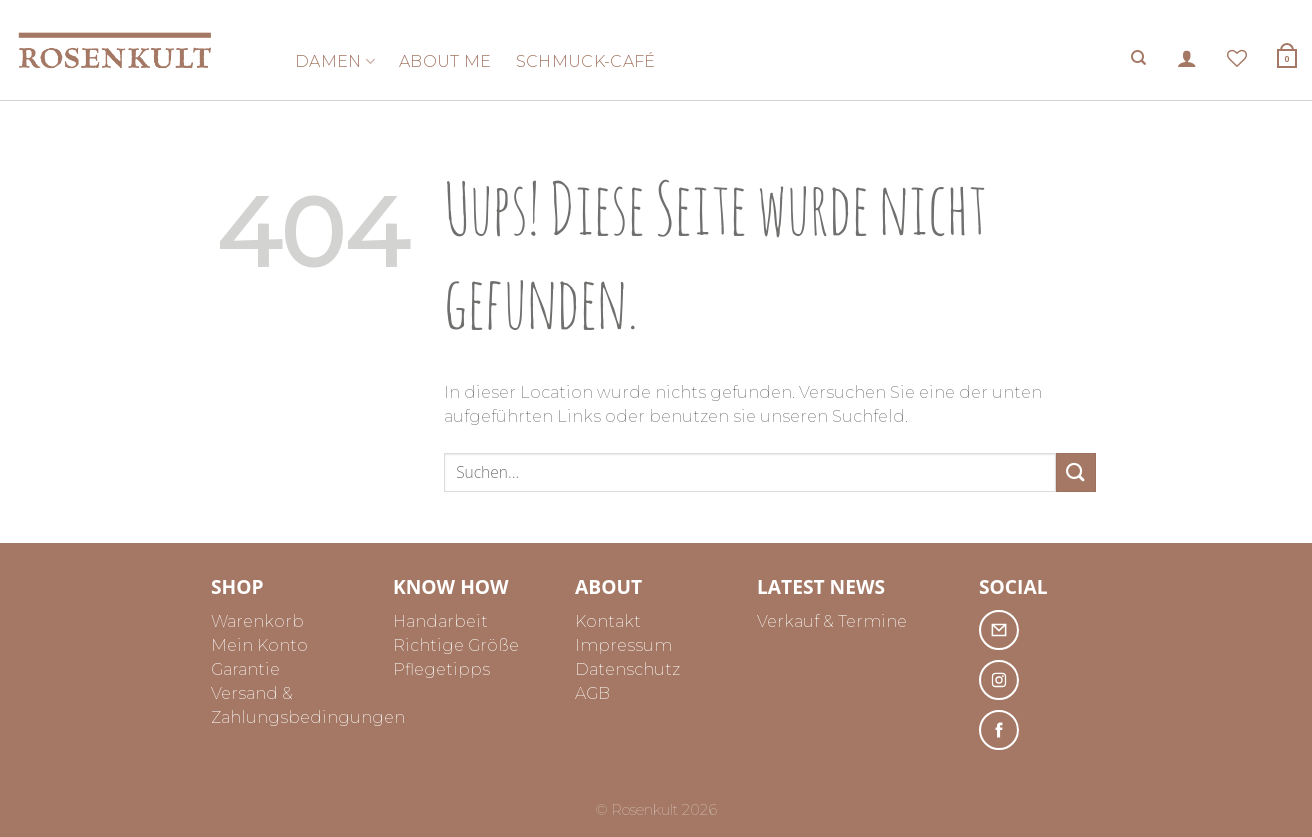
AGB (592, 693)
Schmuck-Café (586, 61)
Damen (335, 62)
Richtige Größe (456, 645)
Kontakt (608, 621)
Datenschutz (627, 669)
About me (445, 61)
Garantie (245, 669)
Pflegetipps (441, 669)
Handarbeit (440, 621)
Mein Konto (259, 645)
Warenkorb (257, 621)
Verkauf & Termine (832, 621)
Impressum (623, 645)
